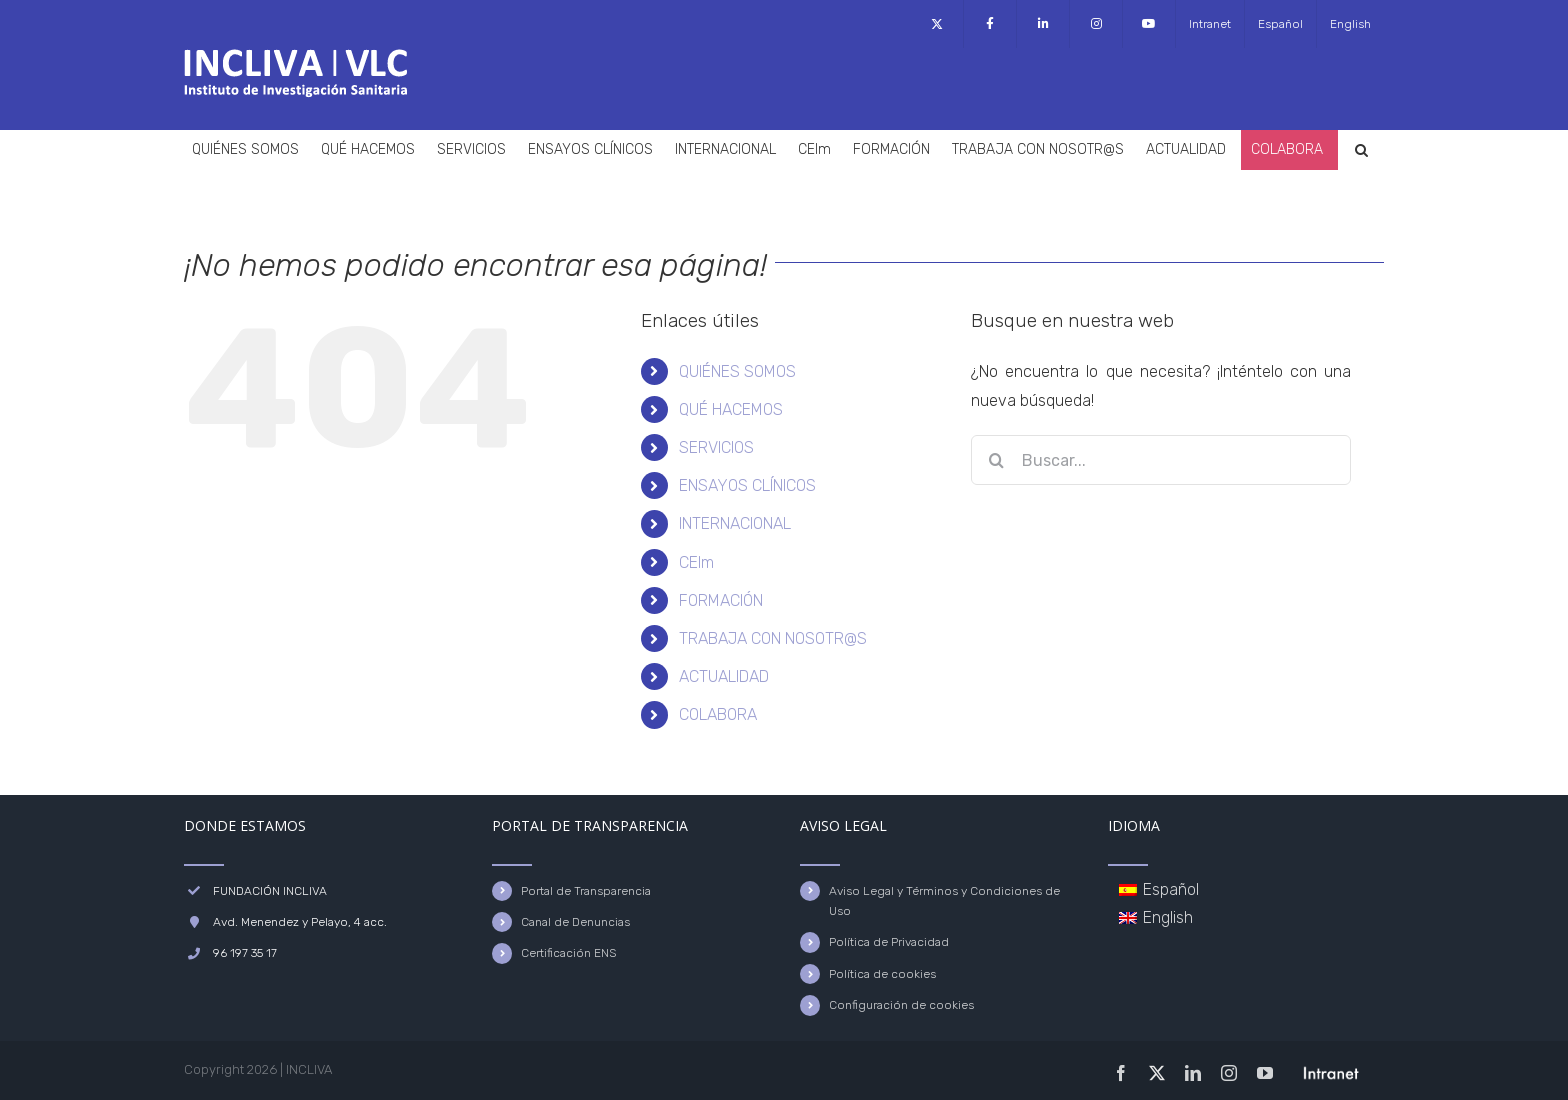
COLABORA (718, 714)
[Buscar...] (1161, 460)
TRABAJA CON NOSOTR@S (773, 638)
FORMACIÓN (721, 600)
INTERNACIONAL (735, 523)
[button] (1361, 150)
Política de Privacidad (889, 942)
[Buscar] (996, 460)
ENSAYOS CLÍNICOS (747, 485)
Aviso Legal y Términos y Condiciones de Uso (944, 901)
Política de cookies (882, 974)
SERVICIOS (716, 447)
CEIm (696, 562)
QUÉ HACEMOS (731, 409)
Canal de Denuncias (575, 922)
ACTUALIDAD (724, 676)
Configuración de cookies (901, 1005)
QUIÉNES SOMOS (737, 371)
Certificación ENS (568, 953)
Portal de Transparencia (586, 891)
